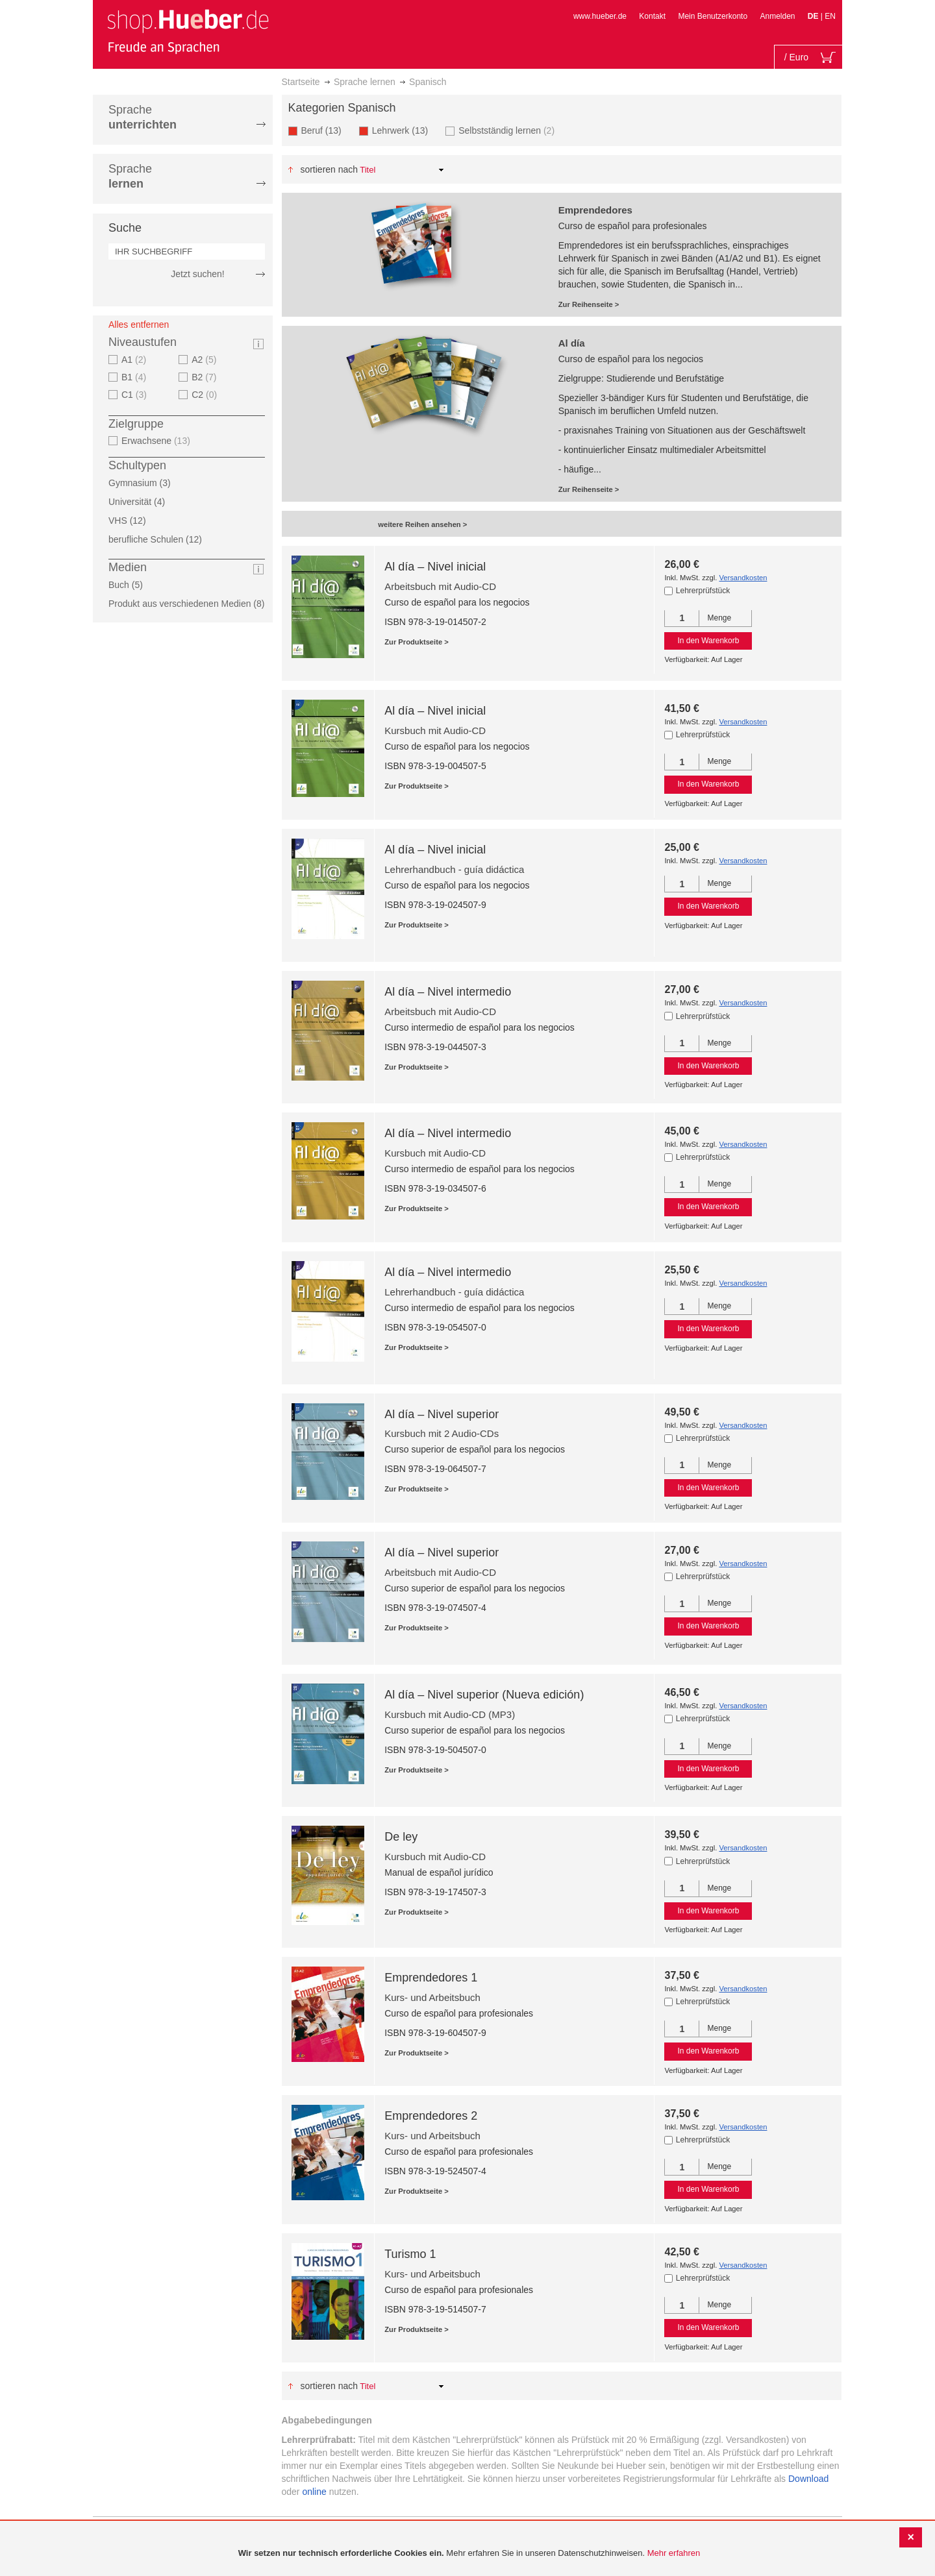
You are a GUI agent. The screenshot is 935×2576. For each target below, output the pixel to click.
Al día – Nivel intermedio (447, 991)
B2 (205, 377)
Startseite (301, 82)
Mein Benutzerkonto (712, 16)
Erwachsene (157, 440)
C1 (135, 394)
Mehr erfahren (674, 2553)
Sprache (142, 117)
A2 (205, 359)
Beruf (325, 130)
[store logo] (187, 31)
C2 (206, 394)
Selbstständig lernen (508, 130)
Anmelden (777, 16)
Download (808, 2478)
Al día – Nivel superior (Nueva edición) (484, 1694)
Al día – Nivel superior (441, 1414)
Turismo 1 (410, 2254)
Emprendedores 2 (430, 2115)
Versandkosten (743, 578)
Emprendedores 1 (430, 1977)
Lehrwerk (404, 130)
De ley (401, 1836)
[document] (469, 2553)
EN (830, 16)
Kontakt (652, 16)
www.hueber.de (600, 16)
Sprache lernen (364, 82)
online (314, 2491)
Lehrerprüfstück (703, 591)
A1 (135, 359)
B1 (135, 377)
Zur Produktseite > (416, 642)
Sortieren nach (329, 169)
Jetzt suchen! (198, 274)
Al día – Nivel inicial (435, 566)
